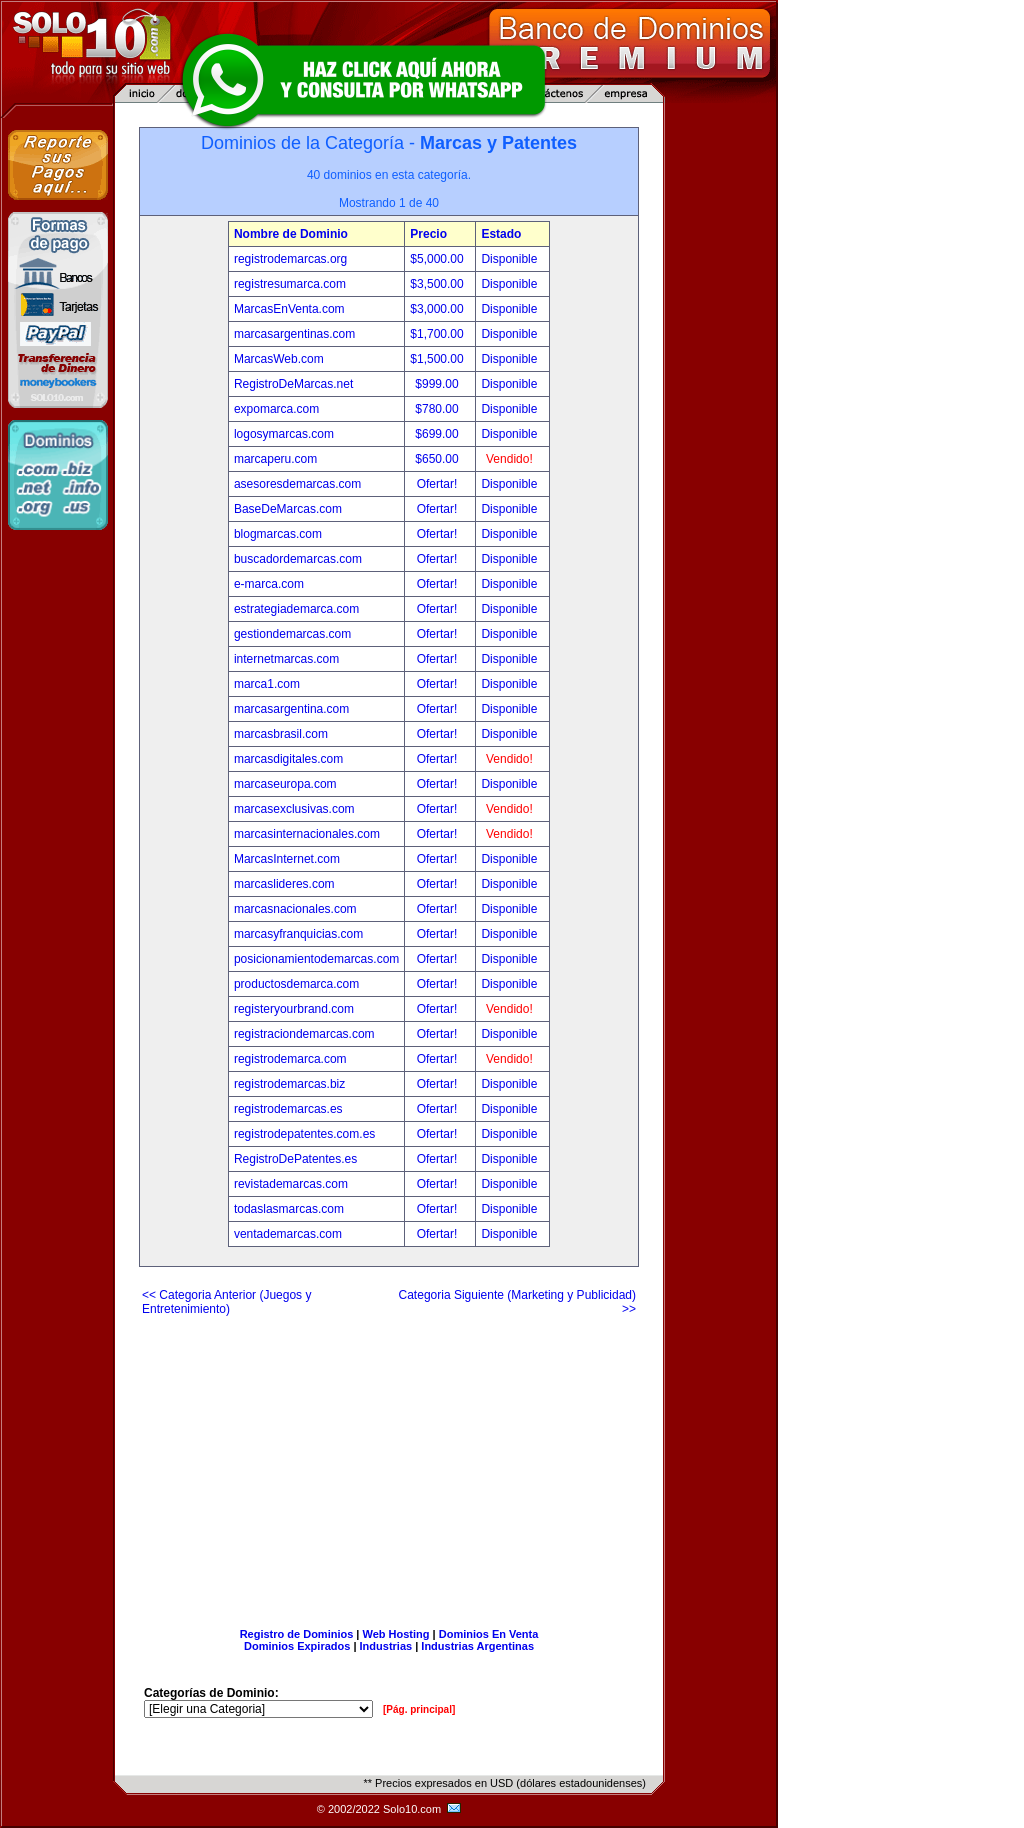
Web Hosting (396, 1634)
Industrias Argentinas (477, 1646)
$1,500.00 (438, 359)
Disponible (509, 259)
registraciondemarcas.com (304, 1034)
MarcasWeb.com (279, 359)
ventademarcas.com (288, 1234)
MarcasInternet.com (287, 859)
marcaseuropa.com (285, 784)
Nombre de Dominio (291, 234)
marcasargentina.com (291, 709)
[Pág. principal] (419, 1709)
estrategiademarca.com (296, 609)
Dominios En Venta (489, 1634)
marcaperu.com (275, 459)
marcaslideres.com (284, 884)
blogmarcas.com (278, 534)
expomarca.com (276, 409)
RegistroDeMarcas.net (293, 384)
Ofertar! (439, 484)
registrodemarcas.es (288, 1109)
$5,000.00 (438, 259)
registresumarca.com (290, 284)
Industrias (386, 1646)
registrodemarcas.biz (289, 1084)
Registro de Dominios (297, 1634)
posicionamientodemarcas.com (316, 959)
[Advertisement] (389, 1464)
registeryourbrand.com (294, 1009)
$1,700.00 (438, 334)
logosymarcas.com (284, 434)
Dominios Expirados (297, 1646)
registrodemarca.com (290, 1059)
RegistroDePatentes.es (295, 1159)
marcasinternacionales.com (307, 834)
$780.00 (438, 409)
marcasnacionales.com (295, 909)
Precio (428, 234)
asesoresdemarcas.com (297, 484)
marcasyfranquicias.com (298, 934)
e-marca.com (269, 584)
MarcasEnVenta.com (289, 309)
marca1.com (267, 684)
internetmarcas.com (286, 659)
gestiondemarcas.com (292, 634)
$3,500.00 (438, 284)
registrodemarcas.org (290, 259)
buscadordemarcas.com (298, 559)
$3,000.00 (438, 309)
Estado (501, 234)
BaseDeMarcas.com (288, 509)
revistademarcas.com (291, 1184)
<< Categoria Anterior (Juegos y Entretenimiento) (226, 1302)
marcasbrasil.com (281, 734)
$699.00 (438, 434)
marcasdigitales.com (288, 759)
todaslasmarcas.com (289, 1209)
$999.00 (438, 384)
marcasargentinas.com (294, 334)
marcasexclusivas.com (294, 809)
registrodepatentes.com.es (304, 1134)
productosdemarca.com (296, 984)
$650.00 (438, 459)
